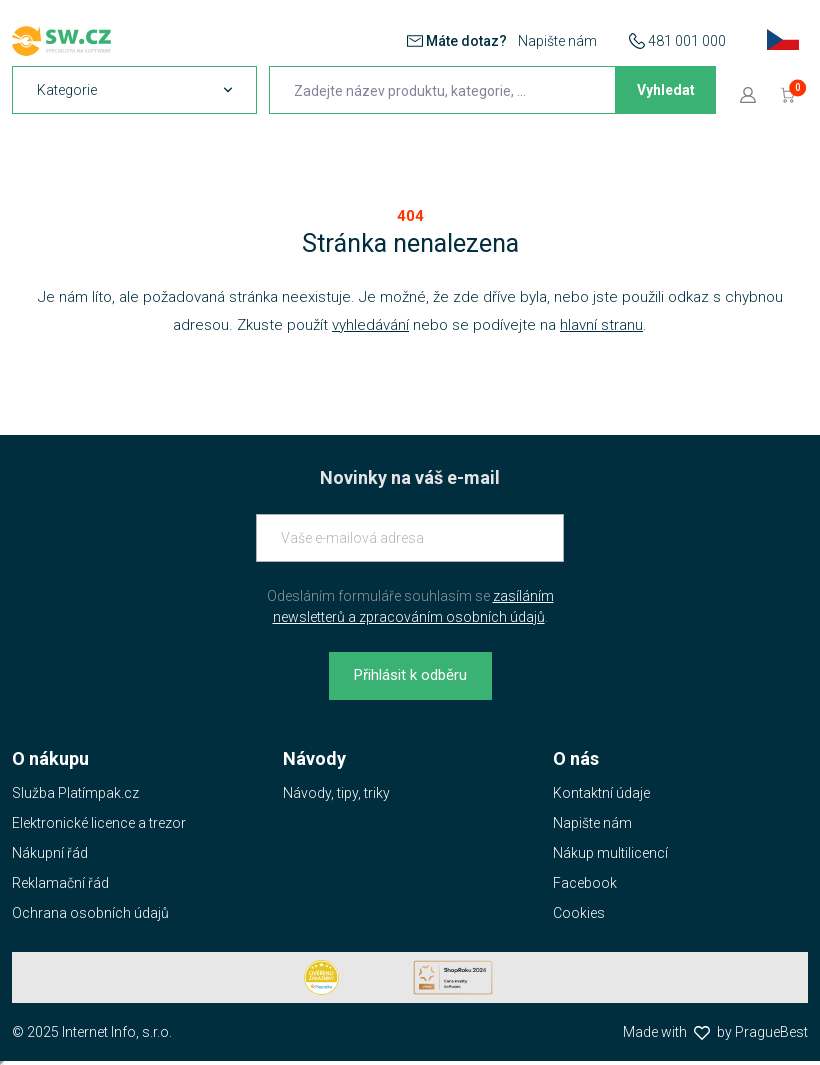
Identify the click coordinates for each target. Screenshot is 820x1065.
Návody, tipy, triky (336, 793)
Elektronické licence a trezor (99, 823)
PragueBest (771, 1032)
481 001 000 (687, 41)
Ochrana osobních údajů (90, 913)
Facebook (585, 883)
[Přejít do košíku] (788, 94)
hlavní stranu (601, 325)
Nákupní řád (50, 853)
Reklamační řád (60, 883)
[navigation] (134, 90)
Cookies (579, 913)
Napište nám (557, 41)
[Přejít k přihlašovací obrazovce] (748, 94)
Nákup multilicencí (610, 853)
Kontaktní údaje (601, 793)
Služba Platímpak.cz (75, 793)
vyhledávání (370, 325)
